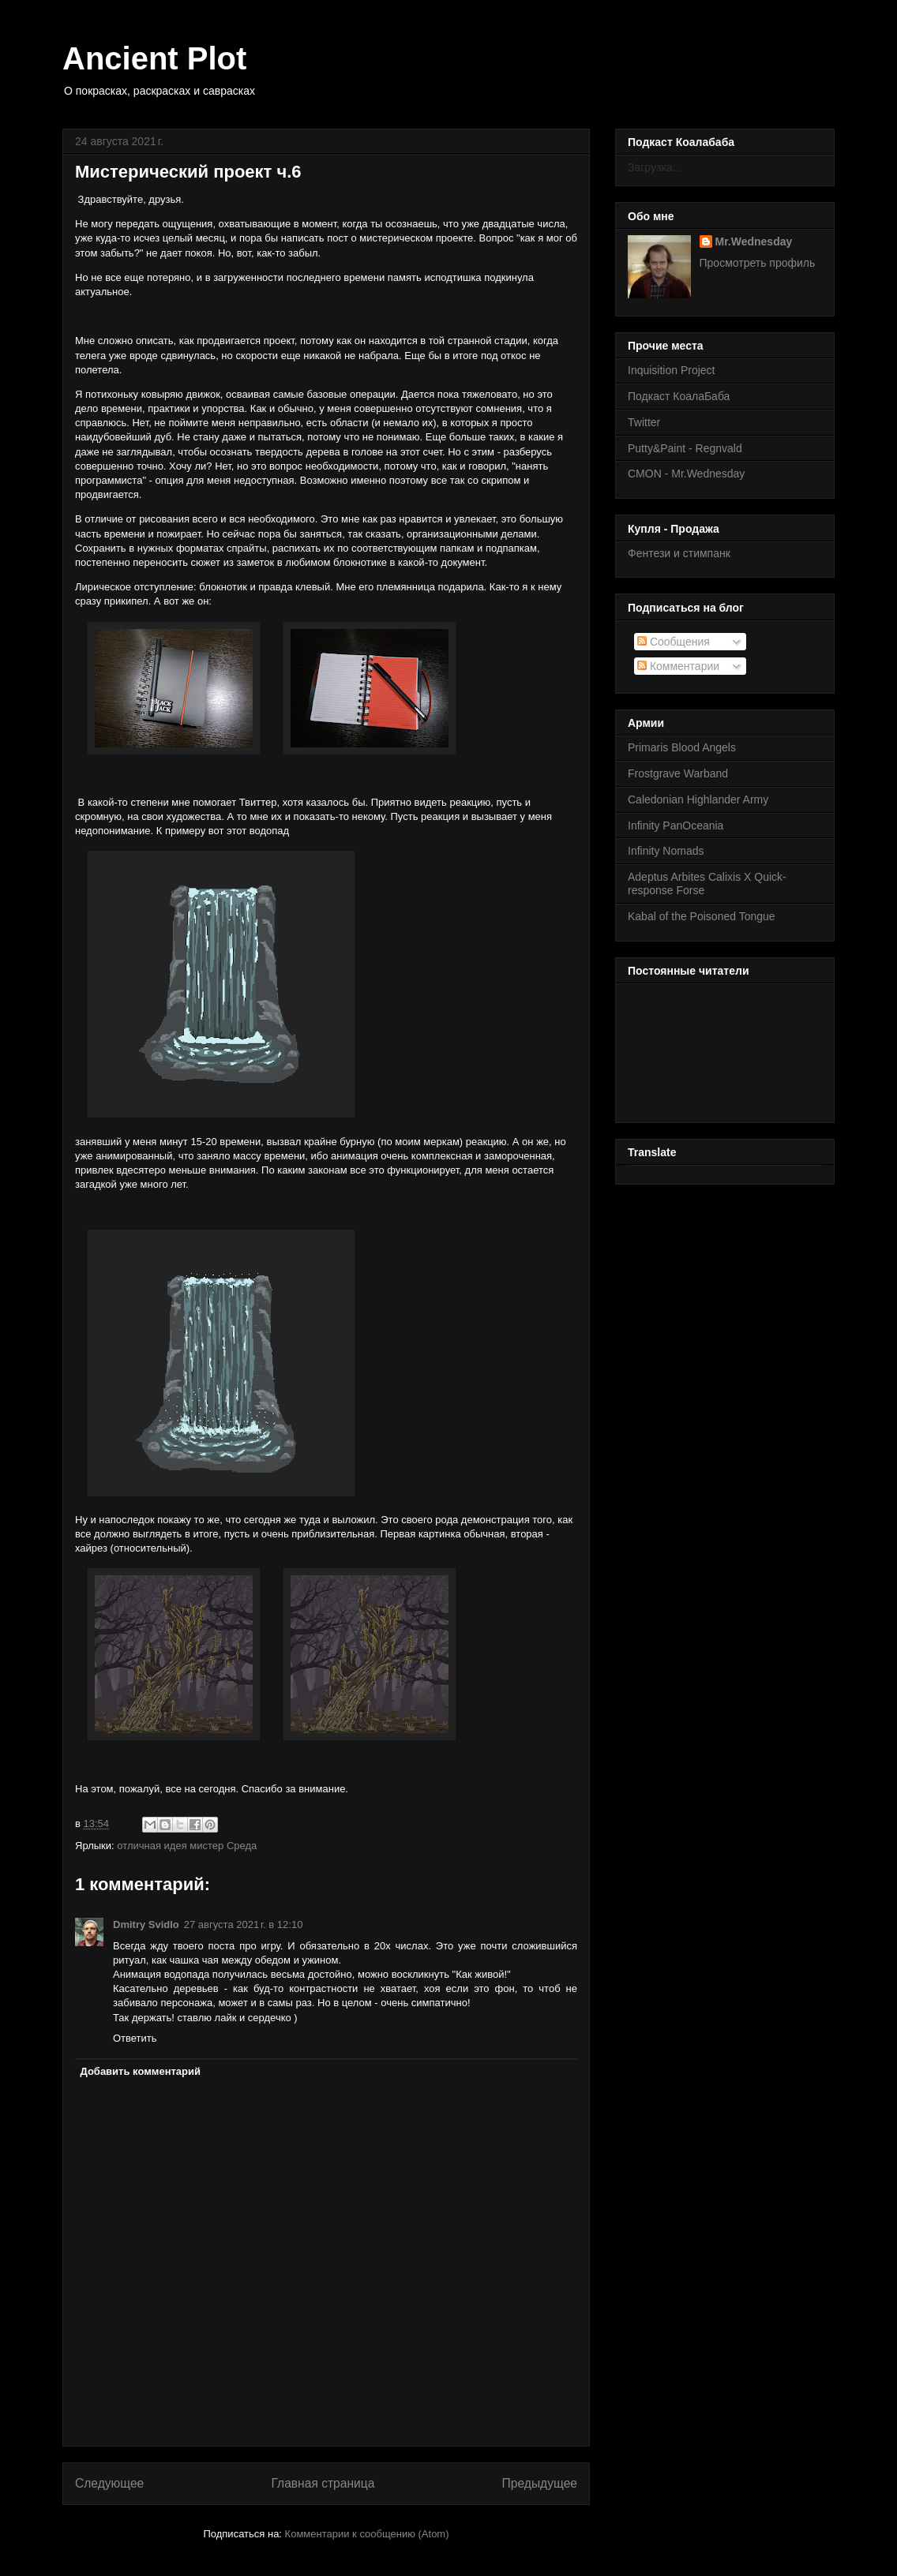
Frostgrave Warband (678, 773)
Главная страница (322, 2483)
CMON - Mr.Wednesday (686, 473)
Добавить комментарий (141, 2071)
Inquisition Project (671, 370)
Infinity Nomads (666, 850)
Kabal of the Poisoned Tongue (701, 916)
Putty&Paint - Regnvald (685, 448)
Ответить (135, 2038)
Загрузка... (654, 167)
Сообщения (673, 641)
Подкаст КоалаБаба (679, 396)
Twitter (644, 422)
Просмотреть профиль (758, 262)
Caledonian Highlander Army (698, 799)
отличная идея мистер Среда (187, 1846)
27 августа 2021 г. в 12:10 (243, 1924)
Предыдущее (539, 2483)
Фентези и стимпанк (679, 553)
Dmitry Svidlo (146, 1924)
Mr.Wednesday (754, 241)
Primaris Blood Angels (682, 747)
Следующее (109, 2483)
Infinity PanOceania (675, 825)
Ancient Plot (154, 58)
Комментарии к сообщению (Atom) (367, 2534)
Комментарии (678, 666)
